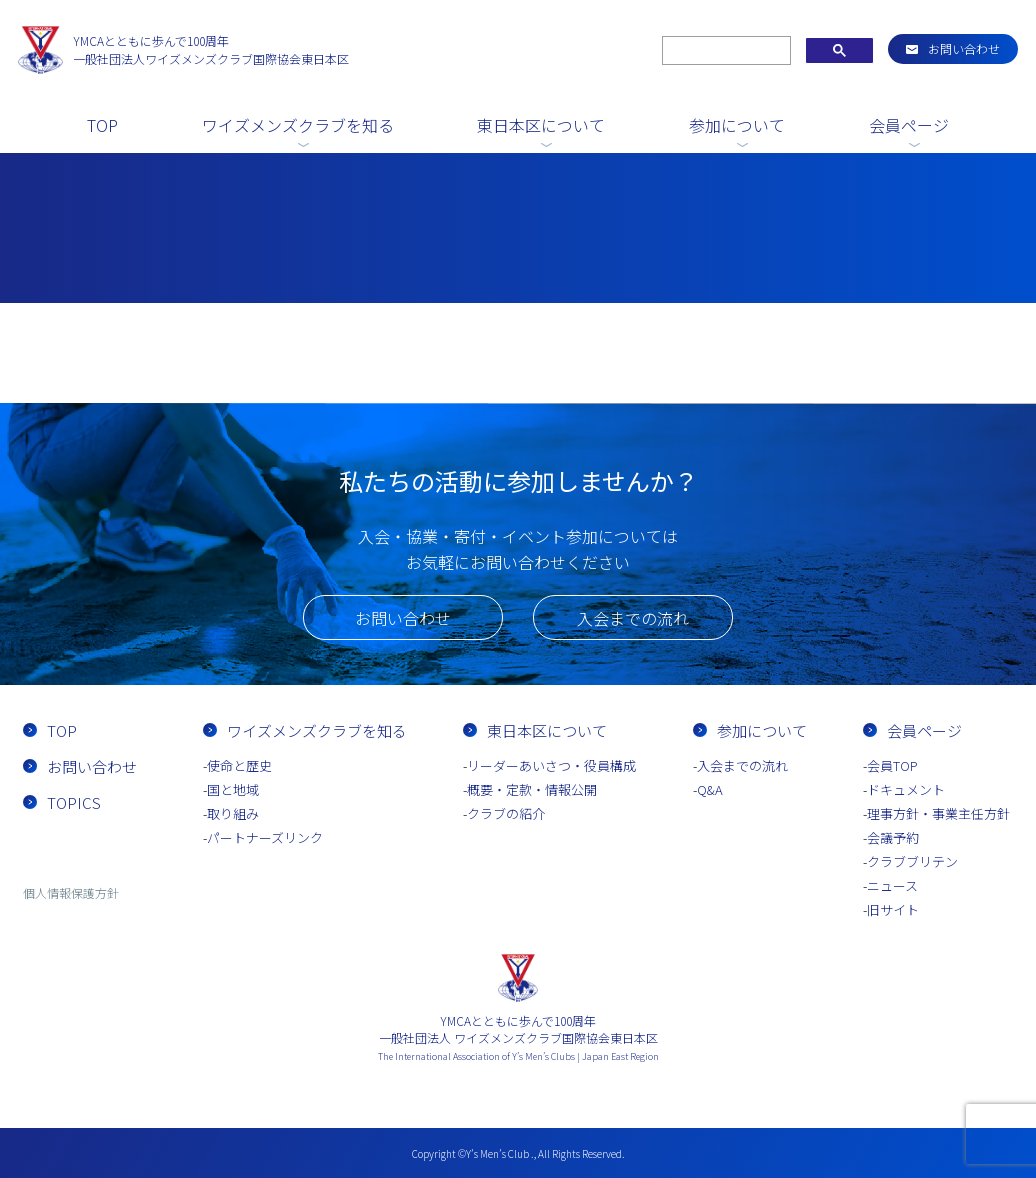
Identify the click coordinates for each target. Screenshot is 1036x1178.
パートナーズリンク (265, 837)
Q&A (710, 789)
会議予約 (893, 837)
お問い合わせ (964, 48)
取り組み (233, 813)
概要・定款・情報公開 (532, 789)
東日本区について (541, 125)
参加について (737, 125)
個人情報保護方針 (71, 892)
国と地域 (233, 789)
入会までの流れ (633, 618)
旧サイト (893, 909)
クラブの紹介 (506, 813)
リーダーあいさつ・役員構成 (551, 765)
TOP (102, 125)
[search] (724, 51)
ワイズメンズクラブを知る (298, 125)
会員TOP (892, 765)
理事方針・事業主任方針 (938, 813)
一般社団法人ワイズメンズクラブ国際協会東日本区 (211, 49)
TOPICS (74, 802)
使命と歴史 (239, 765)
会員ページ (909, 125)
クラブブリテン (912, 861)
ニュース (892, 885)
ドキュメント (906, 789)
